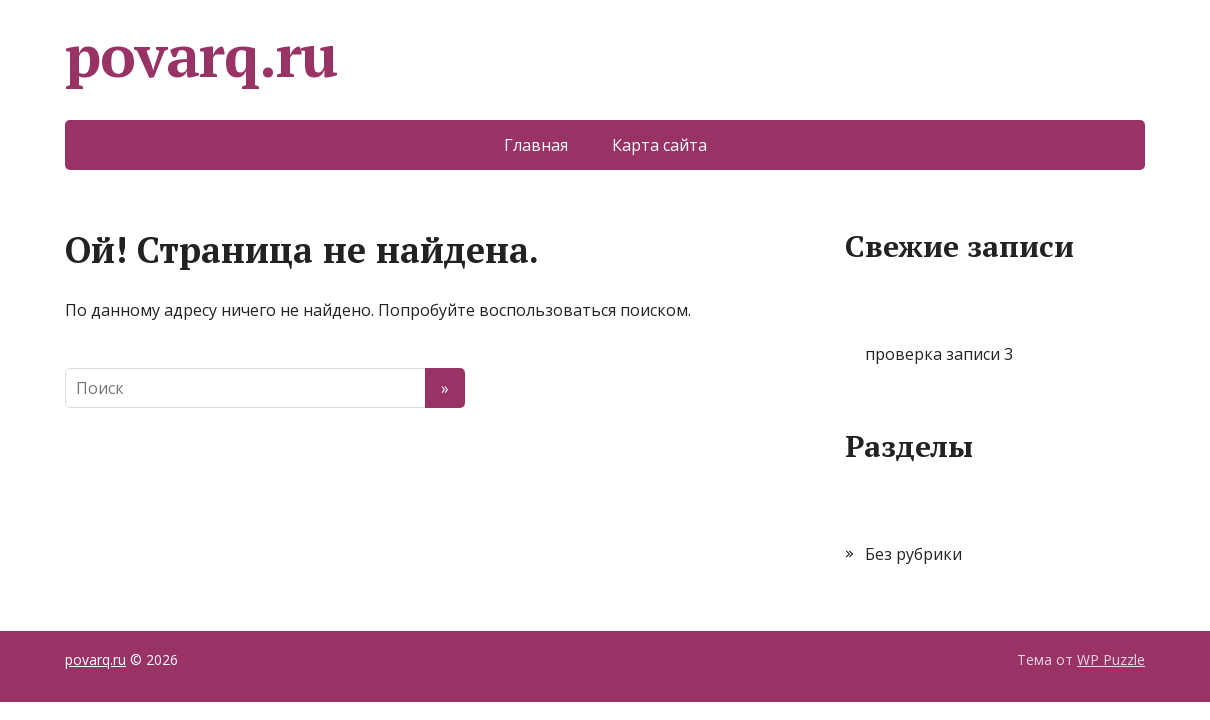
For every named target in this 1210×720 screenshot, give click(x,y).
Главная (536, 145)
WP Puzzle (1111, 659)
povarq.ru (201, 55)
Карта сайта (659, 145)
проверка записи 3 (939, 354)
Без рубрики (913, 554)
